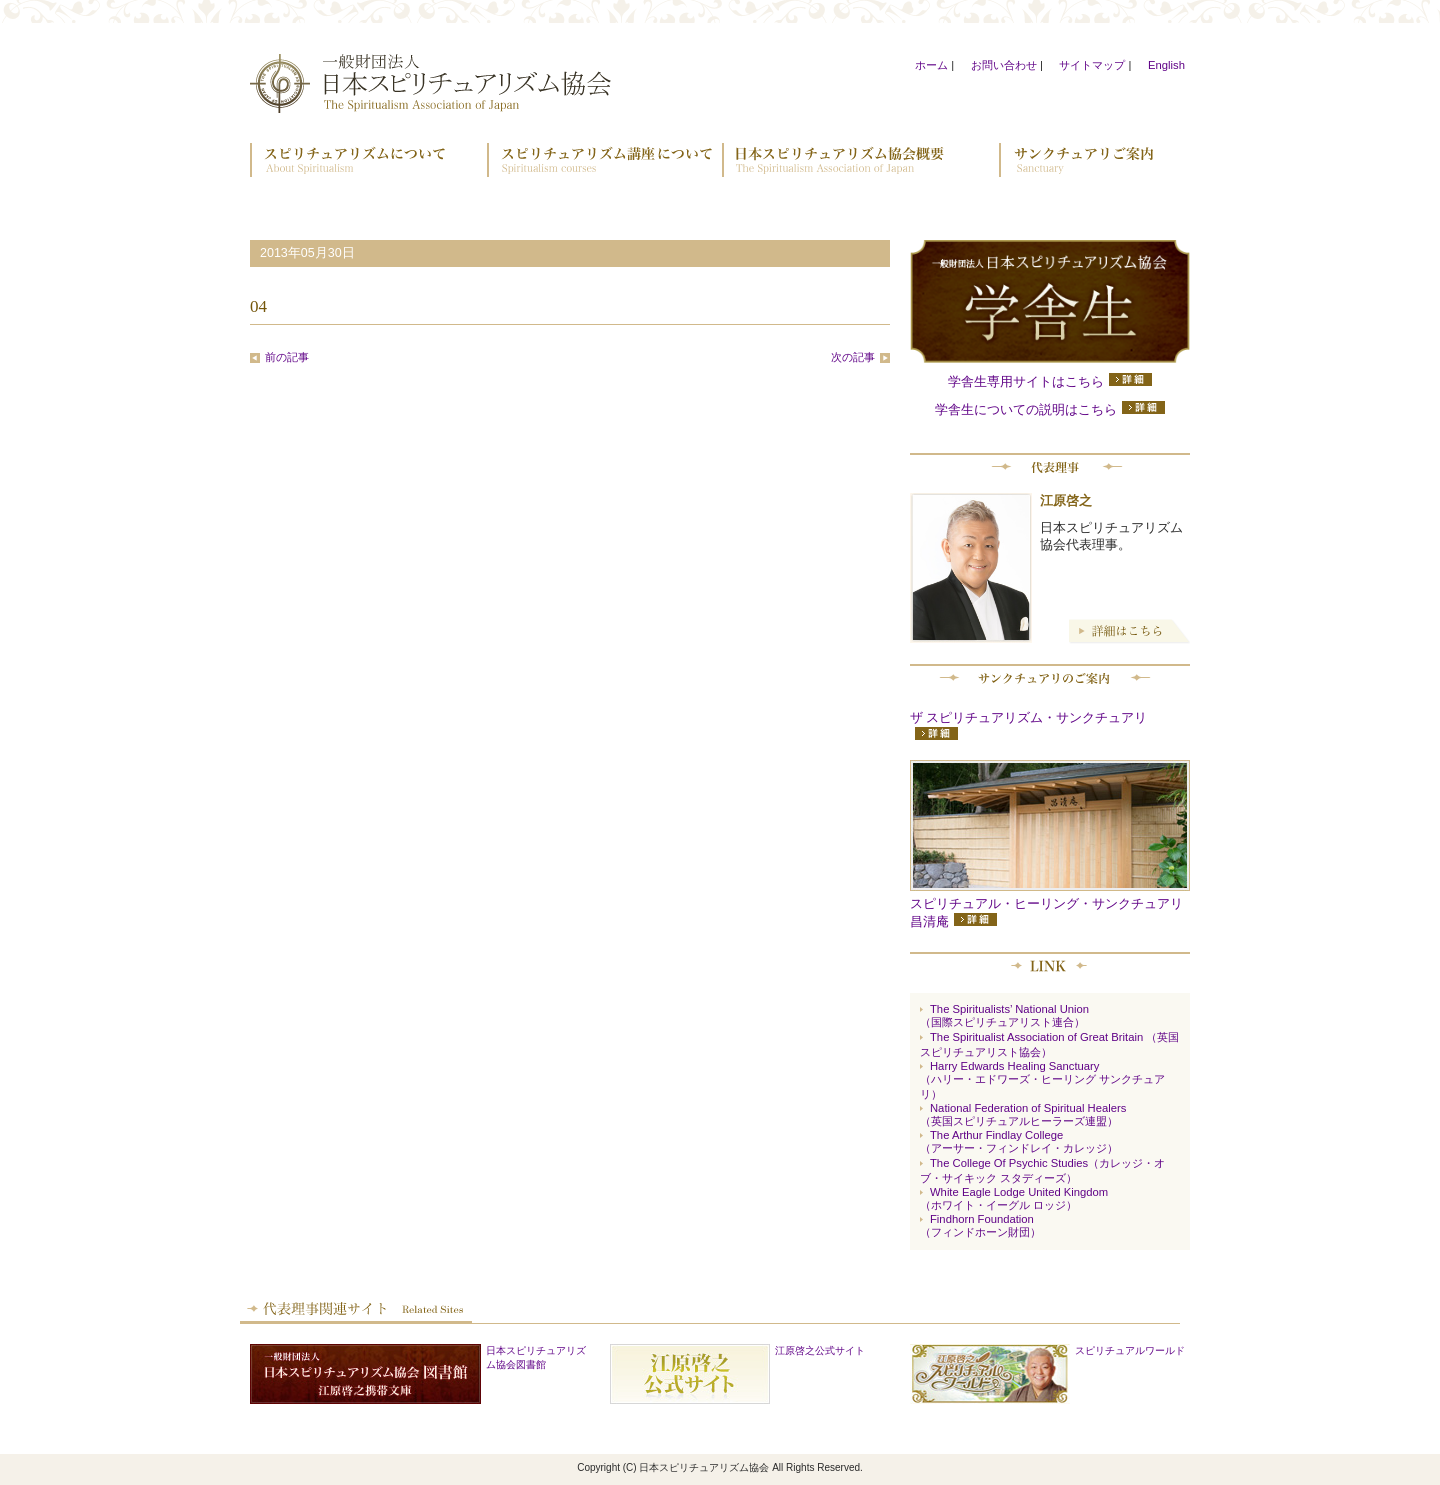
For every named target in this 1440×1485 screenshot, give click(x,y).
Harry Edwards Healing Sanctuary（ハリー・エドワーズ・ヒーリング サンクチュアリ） (1042, 1080)
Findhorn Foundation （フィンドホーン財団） (980, 1225)
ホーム (931, 65)
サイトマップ (1092, 65)
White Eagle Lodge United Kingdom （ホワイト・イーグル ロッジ (1014, 1198)
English (1166, 65)
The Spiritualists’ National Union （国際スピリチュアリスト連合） (1004, 1015)
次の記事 (853, 357)
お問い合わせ (1004, 65)
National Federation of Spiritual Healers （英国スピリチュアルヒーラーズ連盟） (1023, 1114)
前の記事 (287, 357)
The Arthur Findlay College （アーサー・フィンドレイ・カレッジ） (1019, 1141)
